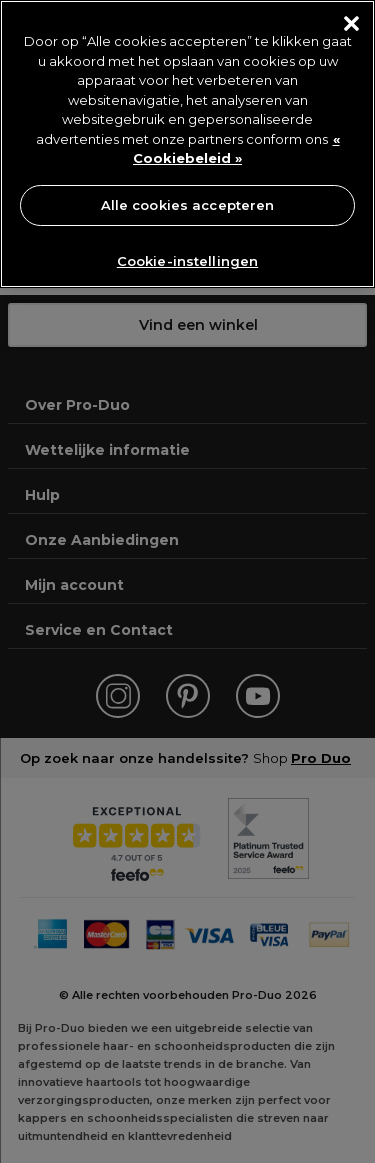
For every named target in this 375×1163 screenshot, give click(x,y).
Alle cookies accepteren (188, 205)
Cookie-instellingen (187, 261)
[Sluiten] (351, 23)
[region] (187, 144)
